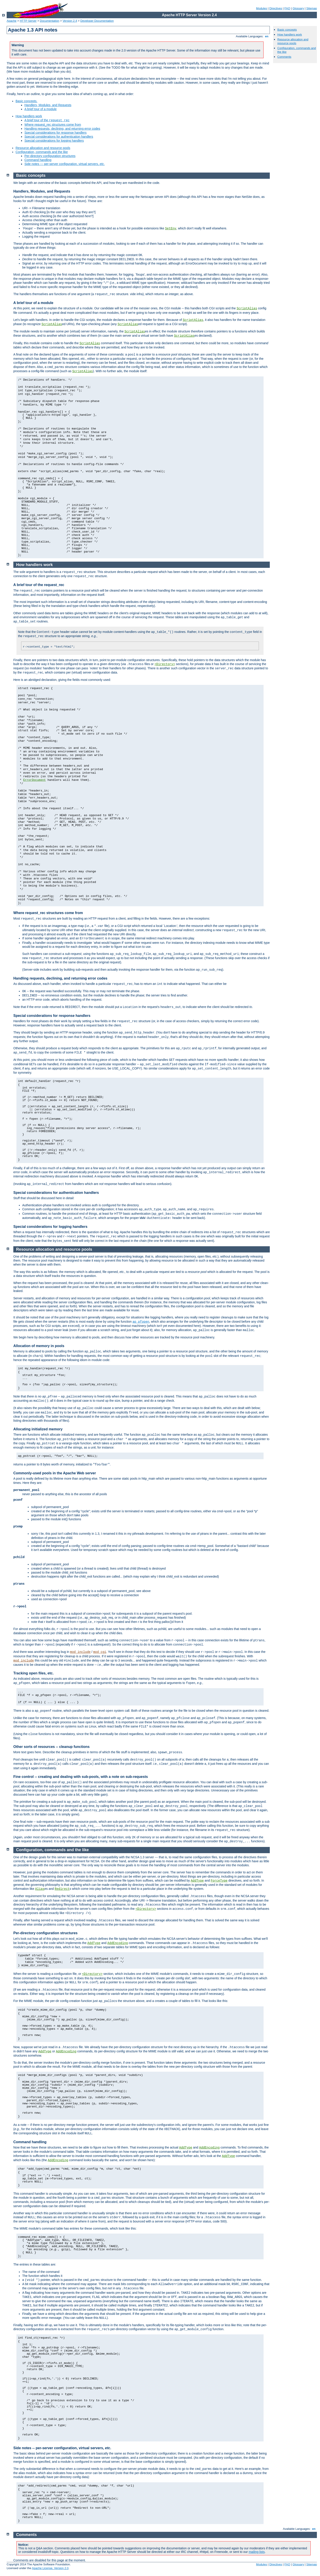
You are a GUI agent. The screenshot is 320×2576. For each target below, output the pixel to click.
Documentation (49, 20)
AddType (197, 1880)
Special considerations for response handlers (55, 132)
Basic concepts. (26, 101)
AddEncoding (117, 1943)
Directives (275, 8)
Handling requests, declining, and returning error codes (62, 128)
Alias (39, 1889)
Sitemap (311, 8)
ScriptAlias (247, 308)
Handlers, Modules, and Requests (47, 105)
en (266, 36)
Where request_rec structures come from (52, 124)
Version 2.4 (70, 20)
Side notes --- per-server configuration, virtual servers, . (64, 164)
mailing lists (257, 2552)
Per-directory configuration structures (50, 156)
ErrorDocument (34, 780)
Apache (11, 20)
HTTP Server (28, 20)
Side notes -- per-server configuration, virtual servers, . (62, 2448)
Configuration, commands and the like (42, 152)
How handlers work (29, 116)
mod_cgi (99, 1652)
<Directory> (164, 664)
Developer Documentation (97, 20)
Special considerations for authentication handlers (58, 136)
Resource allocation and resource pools (43, 148)
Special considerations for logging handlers (54, 140)
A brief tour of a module (40, 109)
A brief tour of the (47, 120)
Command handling (37, 160)
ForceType (219, 1880)
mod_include (80, 1652)
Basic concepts (287, 29)
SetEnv (170, 228)
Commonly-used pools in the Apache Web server (54, 1473)
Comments (284, 56)
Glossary (298, 8)
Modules (261, 8)
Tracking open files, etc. (33, 1673)
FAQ (287, 8)
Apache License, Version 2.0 (50, 2568)
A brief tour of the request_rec (38, 585)
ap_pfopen (140, 1322)
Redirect (62, 1889)
